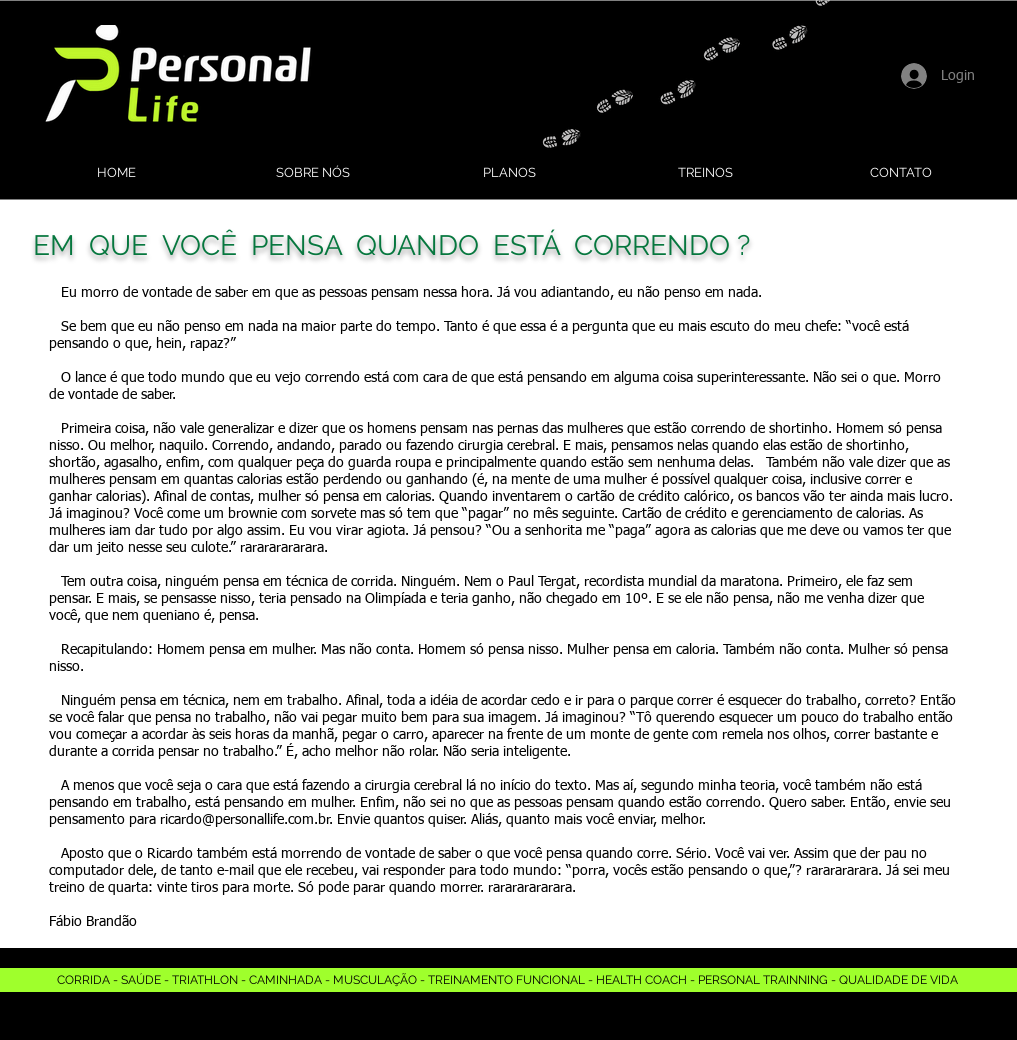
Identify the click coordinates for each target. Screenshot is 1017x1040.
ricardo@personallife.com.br (245, 820)
